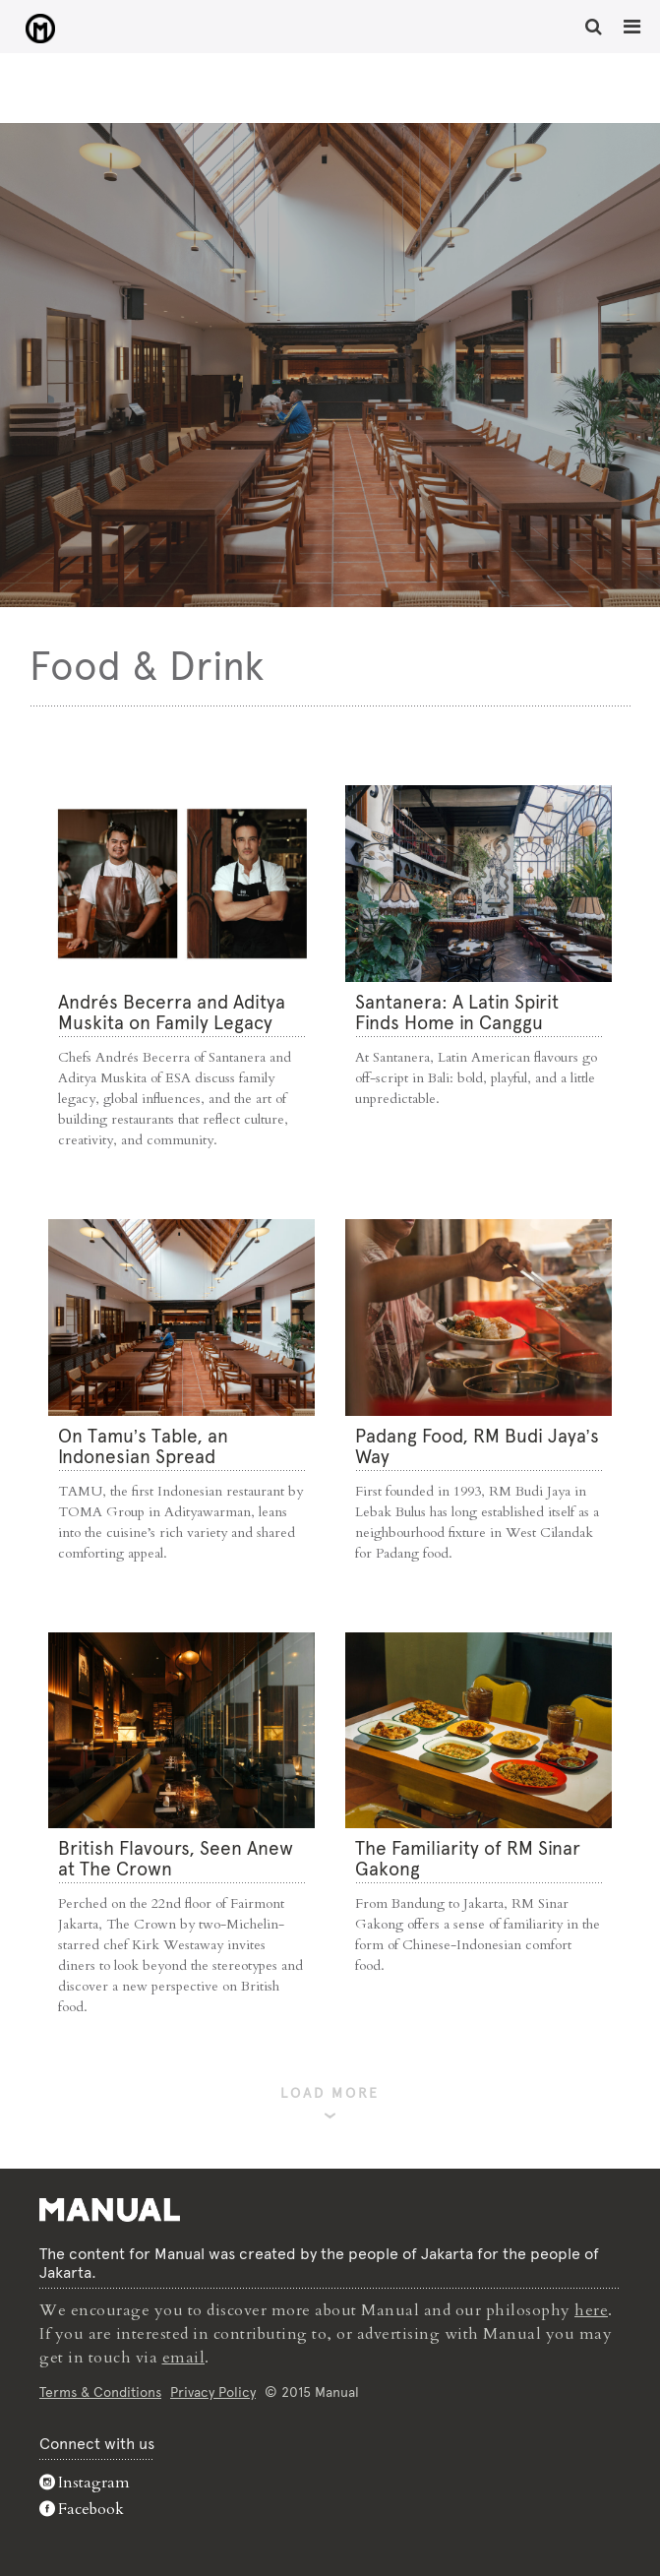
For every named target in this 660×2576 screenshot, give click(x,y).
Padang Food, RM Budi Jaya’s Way (477, 1446)
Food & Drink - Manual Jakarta (40, 28)
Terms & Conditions (100, 2392)
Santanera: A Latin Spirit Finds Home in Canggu (457, 1012)
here (591, 2310)
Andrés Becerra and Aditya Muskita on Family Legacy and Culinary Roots (171, 1023)
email (184, 2357)
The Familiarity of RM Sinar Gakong (467, 1858)
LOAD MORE (329, 2093)
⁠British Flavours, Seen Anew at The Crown (175, 1858)
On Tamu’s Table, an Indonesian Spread (143, 1446)
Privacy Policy (213, 2392)
